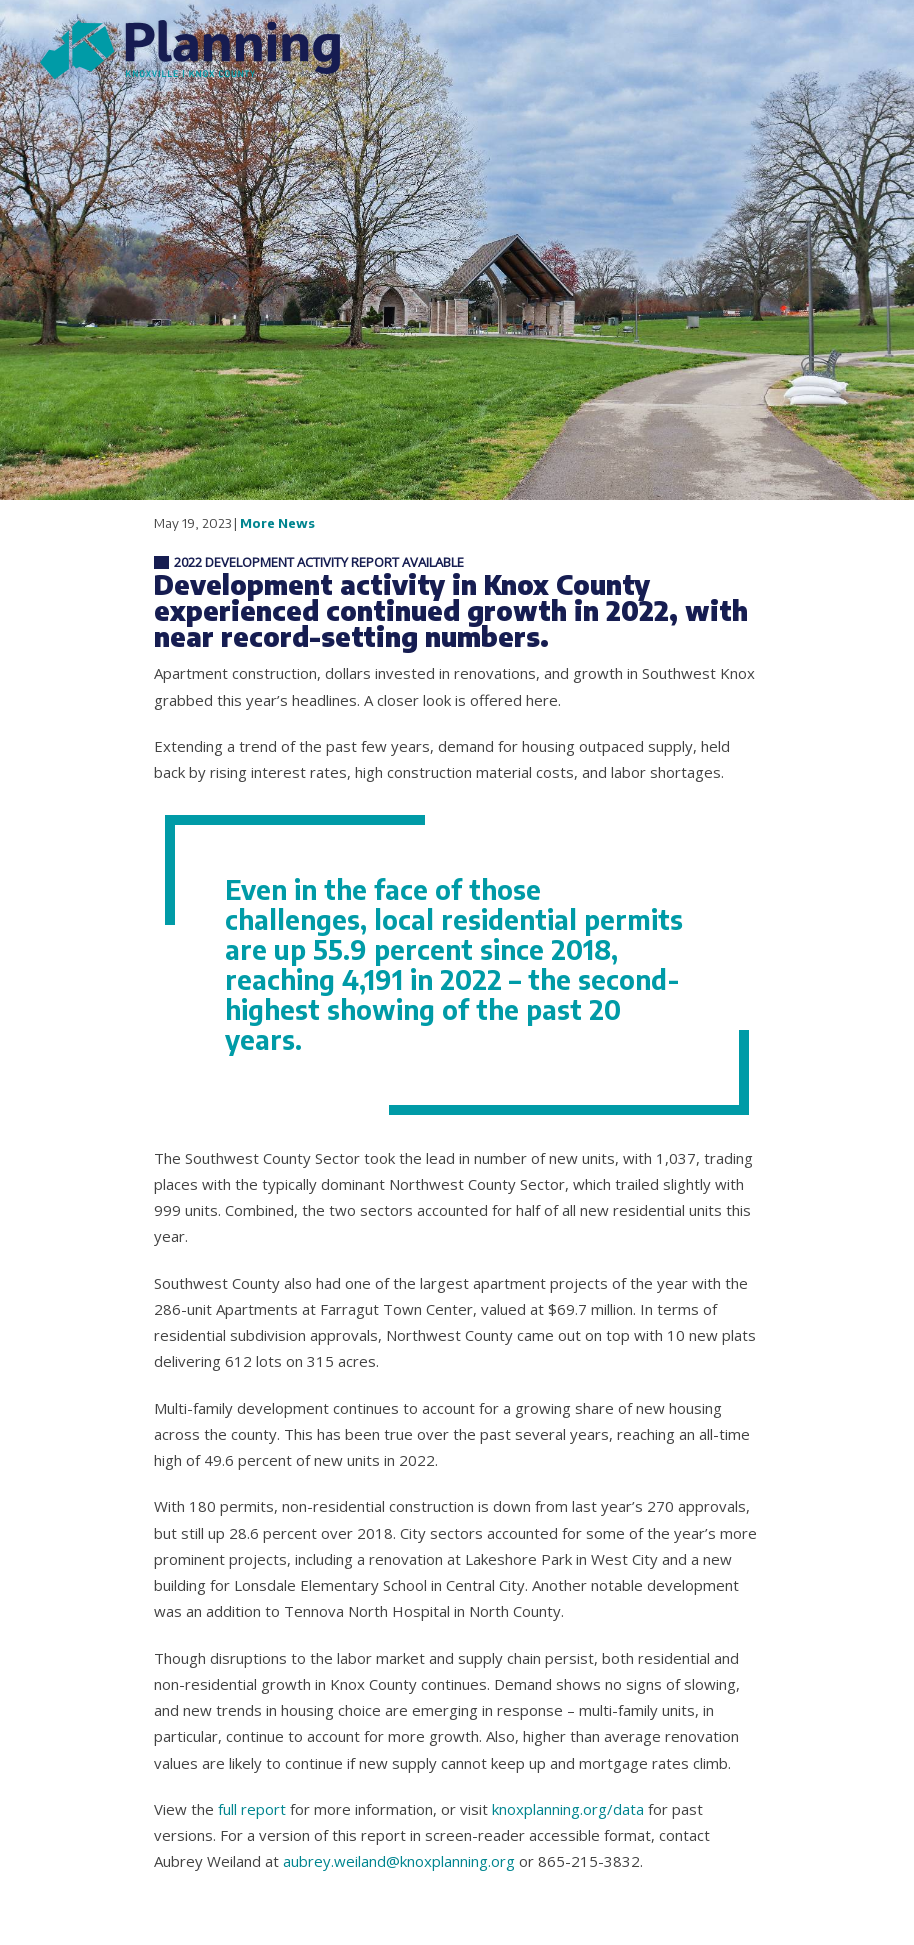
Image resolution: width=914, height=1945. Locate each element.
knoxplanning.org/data (568, 1809)
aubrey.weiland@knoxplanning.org (399, 1861)
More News (277, 523)
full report (252, 1809)
